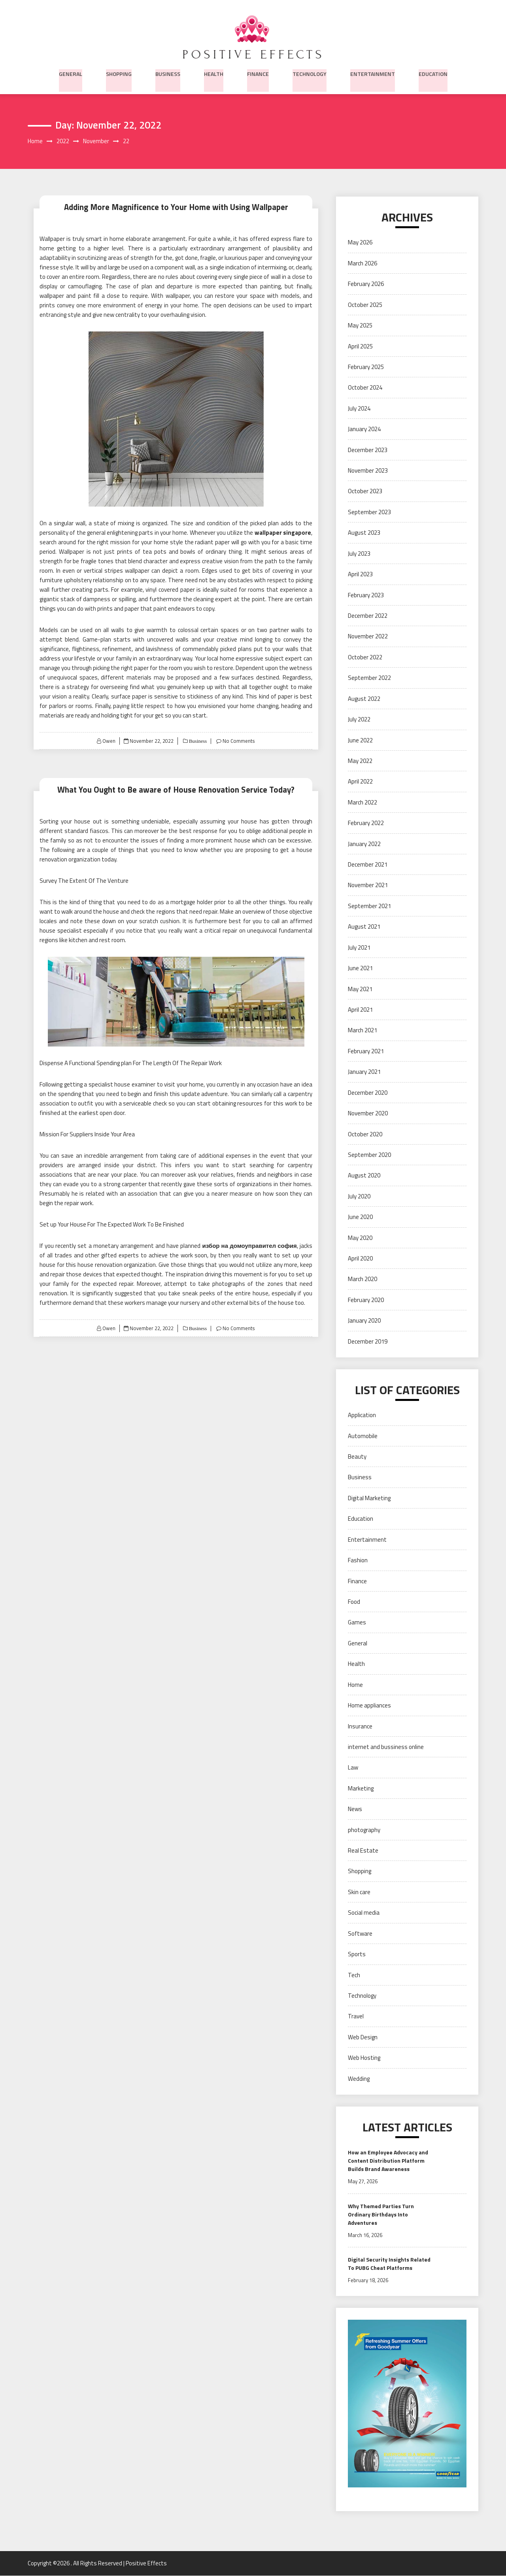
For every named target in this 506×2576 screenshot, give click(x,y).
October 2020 (365, 1134)
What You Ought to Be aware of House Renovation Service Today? (176, 790)
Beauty (357, 1456)
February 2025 (366, 367)
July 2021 (359, 947)
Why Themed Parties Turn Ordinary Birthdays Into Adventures (381, 2214)
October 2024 (365, 387)
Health (213, 73)
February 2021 (366, 1051)
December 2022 (367, 616)
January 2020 (364, 1320)
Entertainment (372, 73)
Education (433, 73)
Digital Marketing (369, 1498)
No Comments (239, 741)
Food (354, 1602)
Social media (364, 1912)
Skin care (359, 1892)
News (355, 1809)
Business (167, 73)
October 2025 (365, 305)
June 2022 (360, 740)
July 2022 (359, 719)
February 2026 (366, 284)
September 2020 (369, 1155)
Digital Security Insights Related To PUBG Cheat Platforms (389, 2264)
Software (360, 1933)
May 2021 (360, 989)
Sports (357, 1954)
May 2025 (360, 325)
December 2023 (367, 450)
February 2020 (366, 1300)
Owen (108, 741)
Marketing (361, 1788)
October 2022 (365, 657)
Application (362, 1415)
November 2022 (368, 636)
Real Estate (363, 1850)
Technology (310, 73)
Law (353, 1767)
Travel (356, 2016)
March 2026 (362, 263)
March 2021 (362, 1030)
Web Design (363, 2037)
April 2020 (360, 1258)
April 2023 (360, 574)
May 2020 (360, 1238)
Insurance (360, 1726)
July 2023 (359, 553)
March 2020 (362, 1279)
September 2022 (369, 678)
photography (364, 1830)
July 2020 (359, 1196)
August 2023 (364, 533)
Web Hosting (364, 2058)
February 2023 (366, 595)
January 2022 (364, 844)
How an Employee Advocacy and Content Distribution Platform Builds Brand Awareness (388, 2160)
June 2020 (360, 1217)
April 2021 (360, 1010)
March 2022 (362, 802)
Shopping (119, 73)
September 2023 (369, 512)
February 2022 (366, 823)
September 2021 (369, 906)
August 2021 (364, 926)
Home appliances (369, 1705)
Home (355, 1685)
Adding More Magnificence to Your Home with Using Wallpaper (176, 207)
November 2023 (368, 470)
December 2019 (367, 1341)
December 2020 (367, 1093)
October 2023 (365, 491)
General (70, 73)
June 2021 (360, 968)
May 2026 (360, 242)
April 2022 (360, 781)
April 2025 (360, 346)
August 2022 (364, 699)
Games (357, 1622)
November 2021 (368, 885)
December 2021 (367, 864)
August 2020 (364, 1175)
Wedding (359, 2079)
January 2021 (364, 1072)
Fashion (358, 1560)
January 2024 (364, 429)
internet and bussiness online (386, 1747)
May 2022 (360, 761)
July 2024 (359, 408)
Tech (354, 1975)
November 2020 (368, 1113)
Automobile (363, 1436)
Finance (258, 73)
